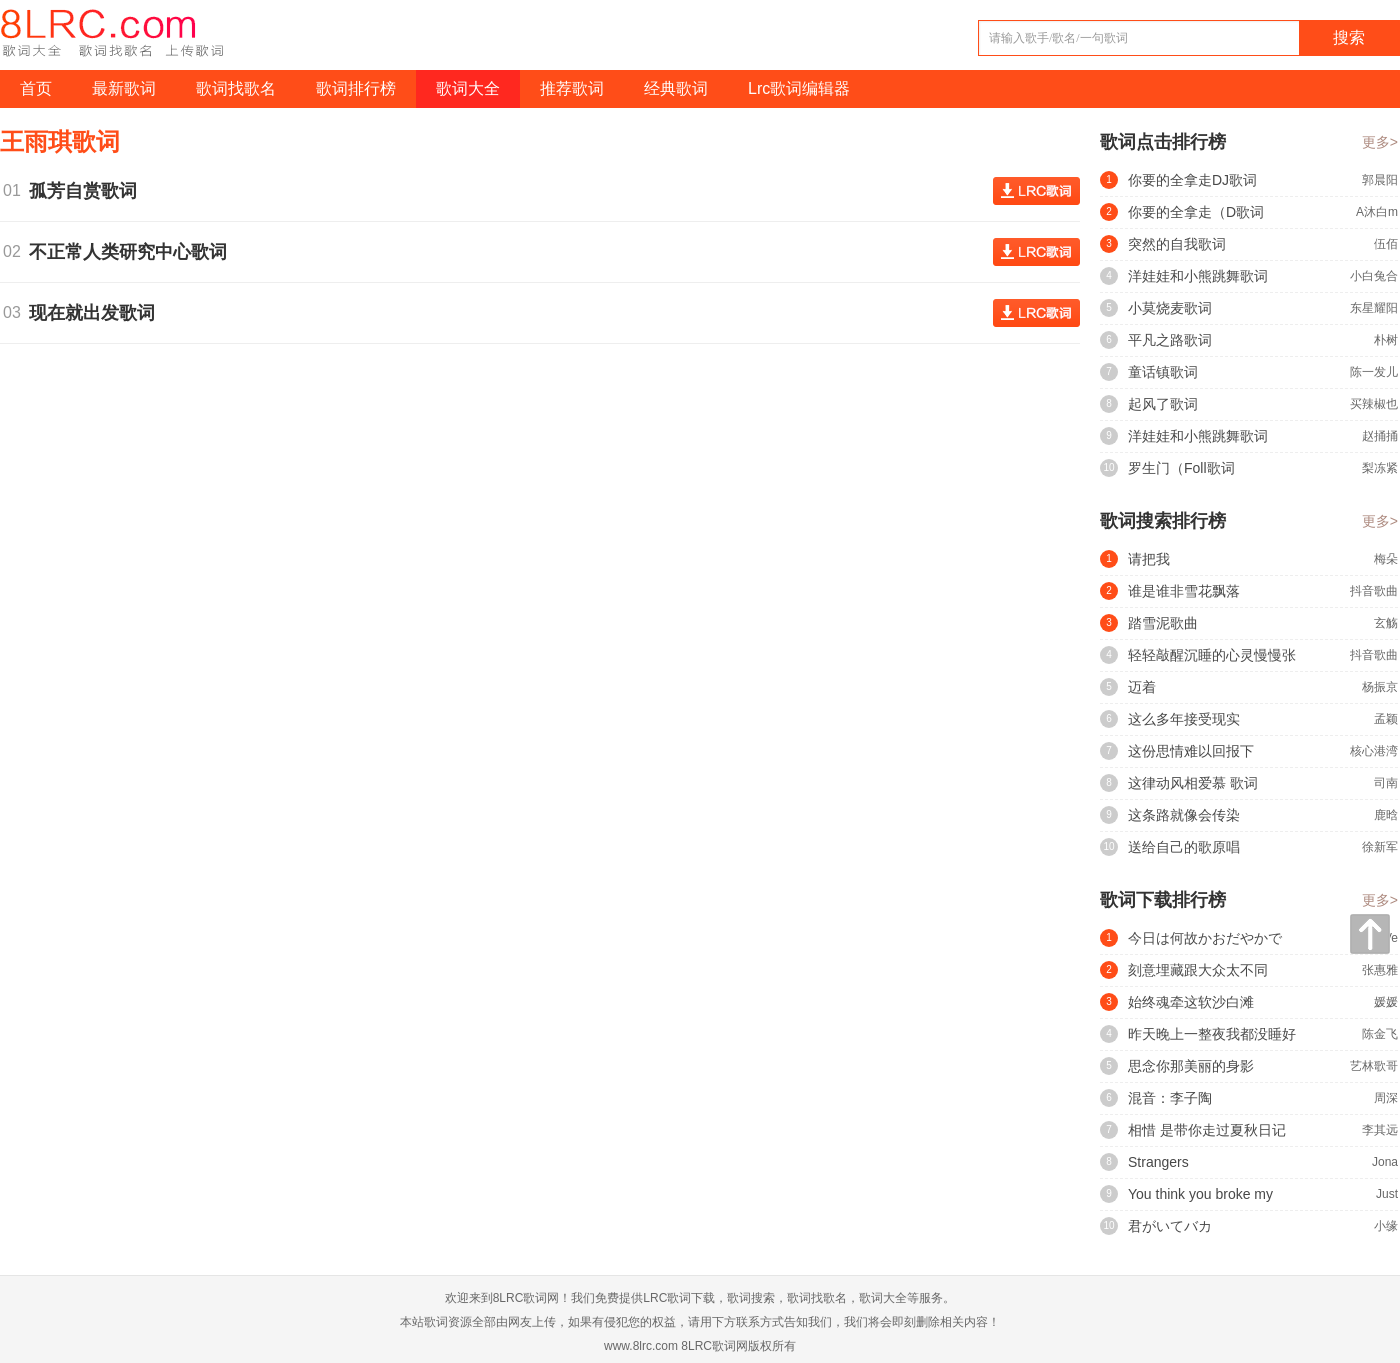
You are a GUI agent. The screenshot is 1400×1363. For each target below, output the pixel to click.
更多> (1380, 142)
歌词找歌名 (236, 88)
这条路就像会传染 (1184, 815)
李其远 (1380, 1130)
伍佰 (1386, 244)
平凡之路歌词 (1170, 340)
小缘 (1386, 1226)
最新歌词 (124, 88)
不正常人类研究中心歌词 (133, 252)
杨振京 (1380, 687)
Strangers (1158, 1162)
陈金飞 (1380, 1034)
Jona (1385, 1162)
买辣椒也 (1374, 404)
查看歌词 (1036, 191)
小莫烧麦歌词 (1170, 308)
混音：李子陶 (1170, 1098)
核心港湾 (1374, 751)
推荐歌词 (572, 88)
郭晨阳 (1380, 180)
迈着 (1142, 687)
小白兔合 (1374, 276)
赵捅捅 (1380, 436)
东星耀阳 (1374, 308)
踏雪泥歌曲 (1163, 623)
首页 (36, 88)
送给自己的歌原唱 (1184, 847)
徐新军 (1380, 847)
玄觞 (1386, 623)
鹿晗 (1386, 815)
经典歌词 (676, 88)
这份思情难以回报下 (1191, 751)
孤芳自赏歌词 (88, 191)
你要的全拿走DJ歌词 (1192, 180)
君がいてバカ (1170, 1226)
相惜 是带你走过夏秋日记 (1207, 1130)
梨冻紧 (1380, 468)
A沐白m (1377, 212)
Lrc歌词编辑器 (799, 88)
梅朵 (1386, 559)
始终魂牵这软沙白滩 (1191, 1002)
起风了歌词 (1163, 404)
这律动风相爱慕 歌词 (1193, 783)
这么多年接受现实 (1184, 719)
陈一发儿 (1374, 372)
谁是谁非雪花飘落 (1184, 591)
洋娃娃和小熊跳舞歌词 (1198, 276)
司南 (1386, 783)
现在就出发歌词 (97, 313)
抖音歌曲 (1374, 591)
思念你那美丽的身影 (1191, 1066)
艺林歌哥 (1374, 1066)
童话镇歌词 (1163, 372)
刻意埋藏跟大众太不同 (1198, 970)
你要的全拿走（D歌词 (1196, 212)
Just (1387, 1194)
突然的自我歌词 (1177, 244)
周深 (1386, 1098)
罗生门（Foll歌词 (1181, 468)
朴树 (1386, 340)
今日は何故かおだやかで (1205, 938)
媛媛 (1386, 1002)
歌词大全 (468, 88)
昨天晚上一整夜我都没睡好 (1212, 1034)
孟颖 (1386, 719)
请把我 (1149, 559)
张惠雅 (1380, 970)
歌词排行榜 (356, 88)
